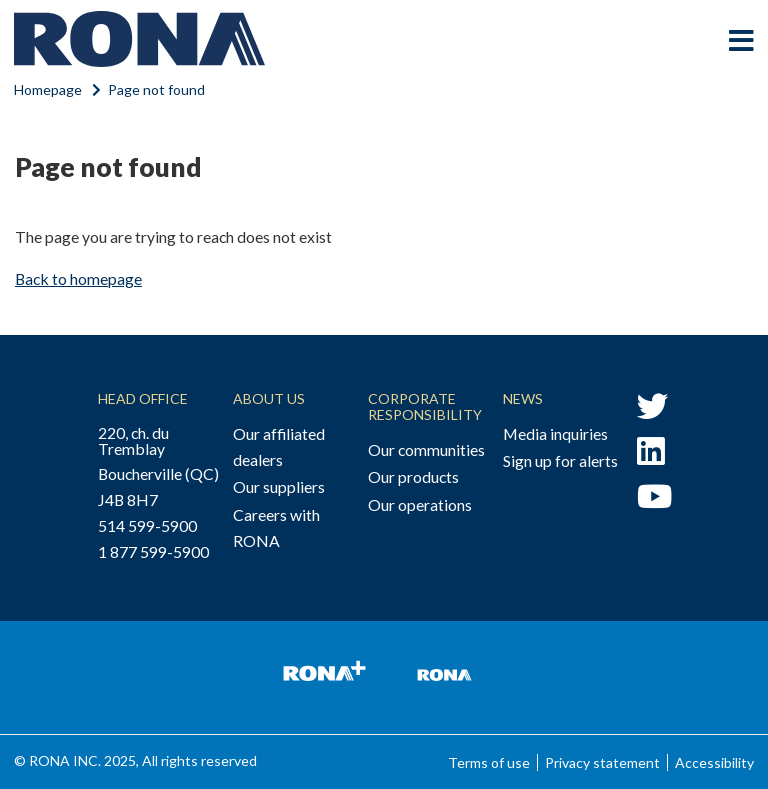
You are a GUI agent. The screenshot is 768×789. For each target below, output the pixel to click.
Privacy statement (602, 762)
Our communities (426, 449)
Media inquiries (555, 433)
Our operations (420, 504)
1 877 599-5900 (153, 551)
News (523, 398)
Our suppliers (279, 486)
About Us (269, 398)
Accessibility (714, 762)
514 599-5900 (147, 525)
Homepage (48, 89)
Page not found (156, 89)
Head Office (143, 398)
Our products (413, 476)
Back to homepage (78, 278)
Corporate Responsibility (425, 406)
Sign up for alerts (560, 460)
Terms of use (489, 762)
